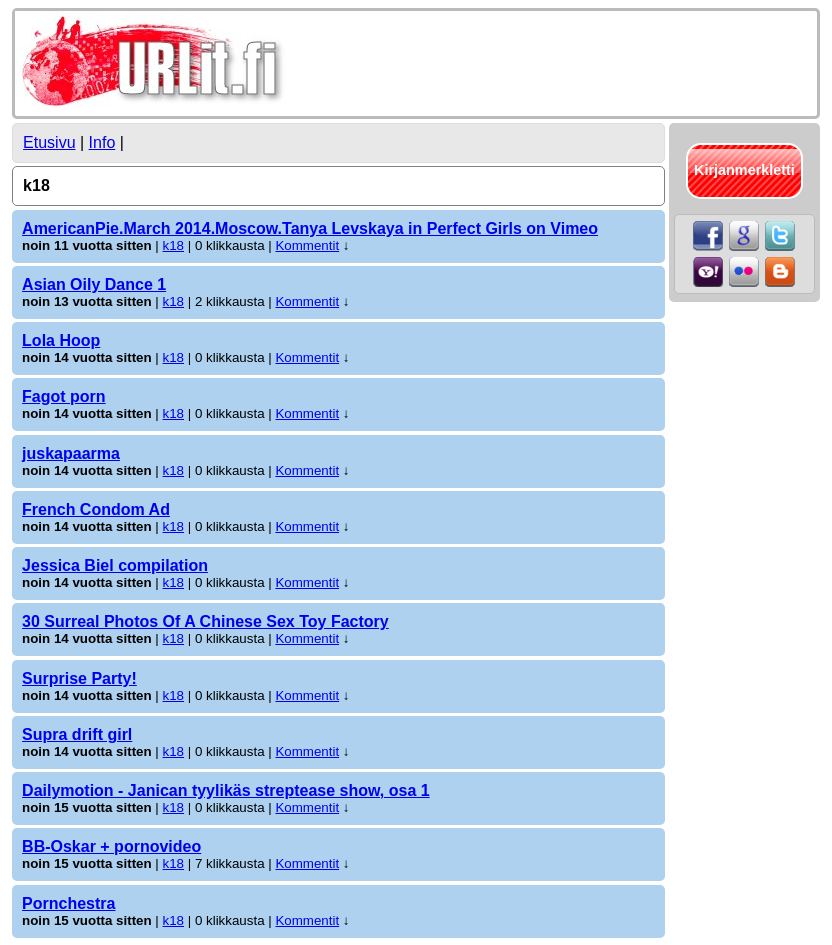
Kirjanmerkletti (744, 170)
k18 (174, 245)
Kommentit (307, 245)
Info (102, 142)
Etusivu (49, 142)
